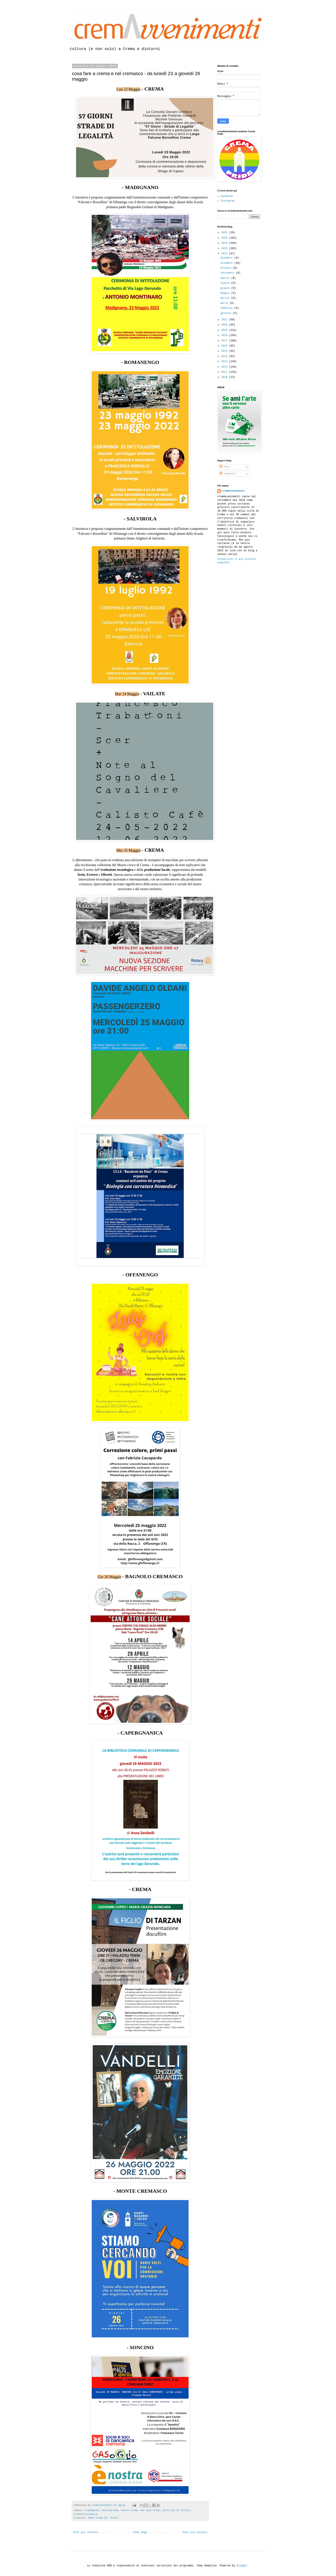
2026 (225, 232)
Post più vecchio (195, 2532)
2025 (225, 237)
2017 (225, 340)
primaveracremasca (85, 2514)
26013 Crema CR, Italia (103, 2518)
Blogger (242, 2565)
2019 (225, 330)
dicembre (227, 257)
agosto (225, 278)
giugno (225, 288)
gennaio (226, 313)
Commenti (228, 473)
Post (225, 466)
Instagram (227, 200)
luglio (225, 283)
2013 (225, 361)
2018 (225, 335)
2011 (225, 372)
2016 (225, 345)
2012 (225, 366)
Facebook (226, 196)
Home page (140, 2532)
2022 (225, 253)
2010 (225, 377)
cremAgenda (92, 2510)
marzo (225, 303)
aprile (225, 298)
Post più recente (85, 2532)
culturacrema (110, 2510)
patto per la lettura (176, 2510)
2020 (225, 324)
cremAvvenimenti (233, 490)
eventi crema (129, 2510)
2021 (225, 319)
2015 (225, 351)
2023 (225, 248)
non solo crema (150, 2510)
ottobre (226, 268)
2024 (225, 243)
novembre (227, 263)
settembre (228, 272)
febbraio (227, 308)
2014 (225, 356)
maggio (225, 293)
